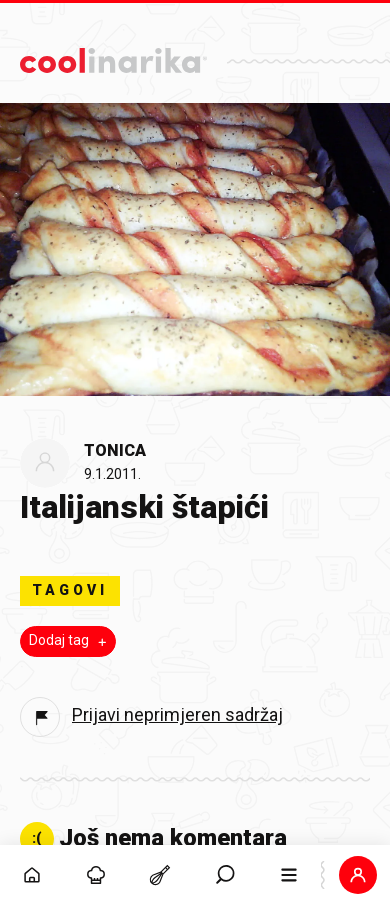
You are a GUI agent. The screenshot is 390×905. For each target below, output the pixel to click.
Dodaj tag (70, 641)
